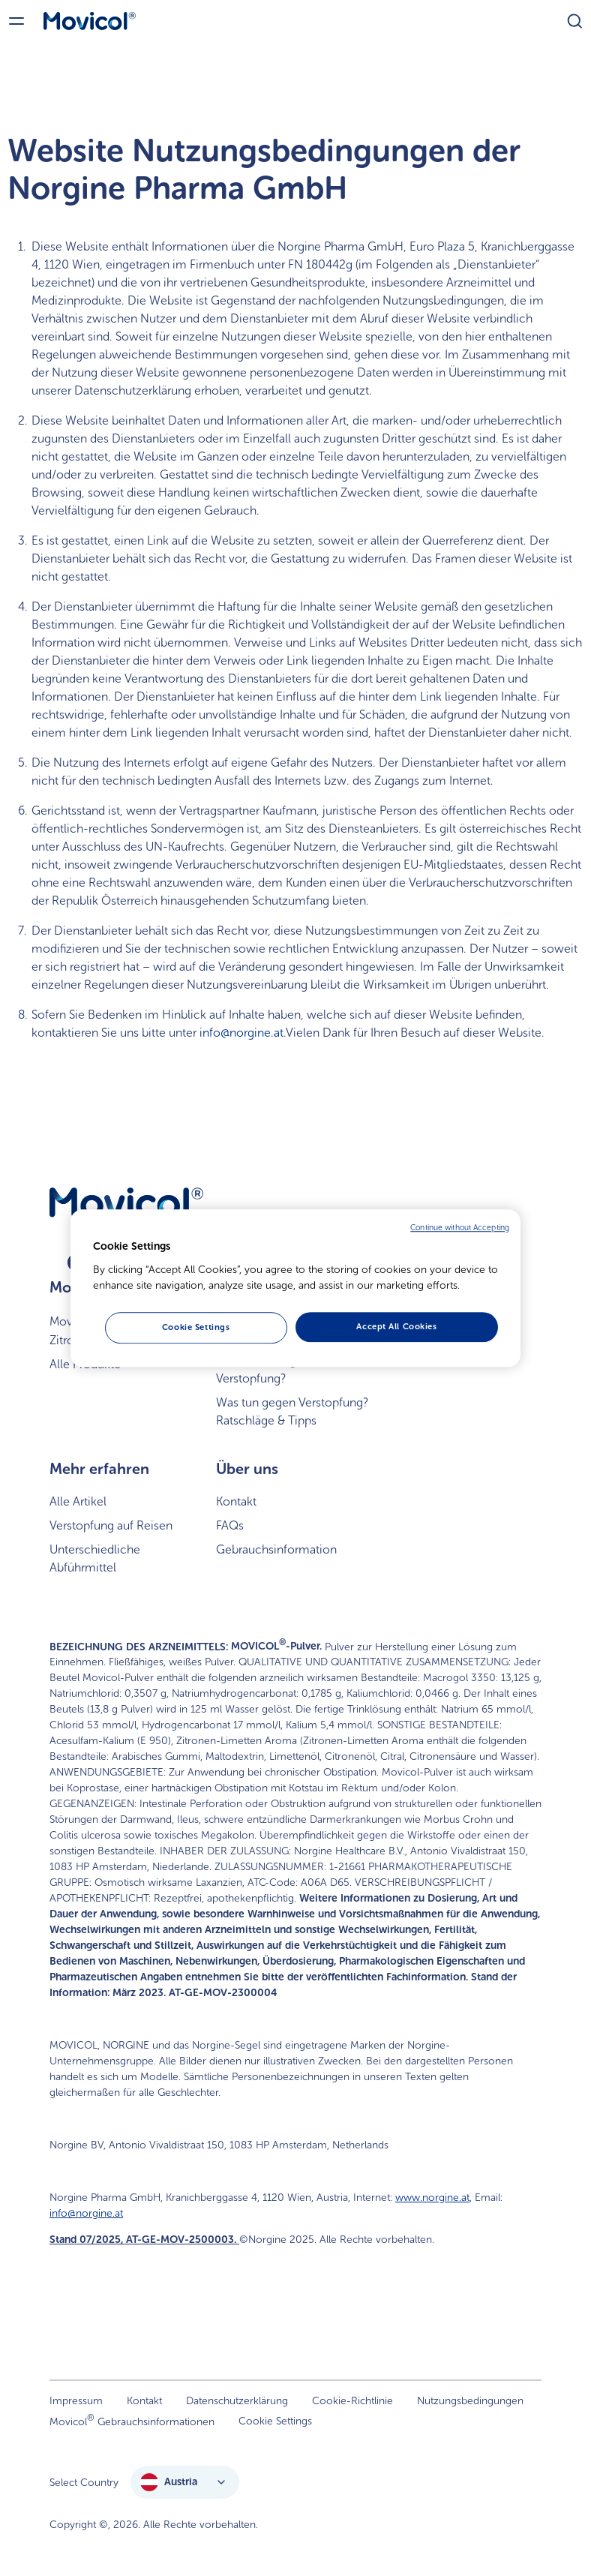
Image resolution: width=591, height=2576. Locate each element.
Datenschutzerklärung (237, 2400)
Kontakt (236, 1501)
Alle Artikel (78, 1501)
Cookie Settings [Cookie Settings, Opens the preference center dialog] (196, 1327)
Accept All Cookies (396, 1326)
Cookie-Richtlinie (352, 2400)
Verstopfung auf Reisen (111, 1525)
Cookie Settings (275, 2421)
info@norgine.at (242, 1032)
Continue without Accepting (459, 1227)
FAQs (230, 1525)
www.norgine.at (432, 2197)
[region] (295, 1288)
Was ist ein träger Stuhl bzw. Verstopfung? (290, 1369)
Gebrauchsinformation (276, 1549)
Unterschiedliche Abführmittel (95, 1558)
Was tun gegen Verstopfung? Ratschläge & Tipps (292, 1411)
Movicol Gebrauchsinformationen (132, 2420)
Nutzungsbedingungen (470, 2400)
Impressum (76, 2400)
